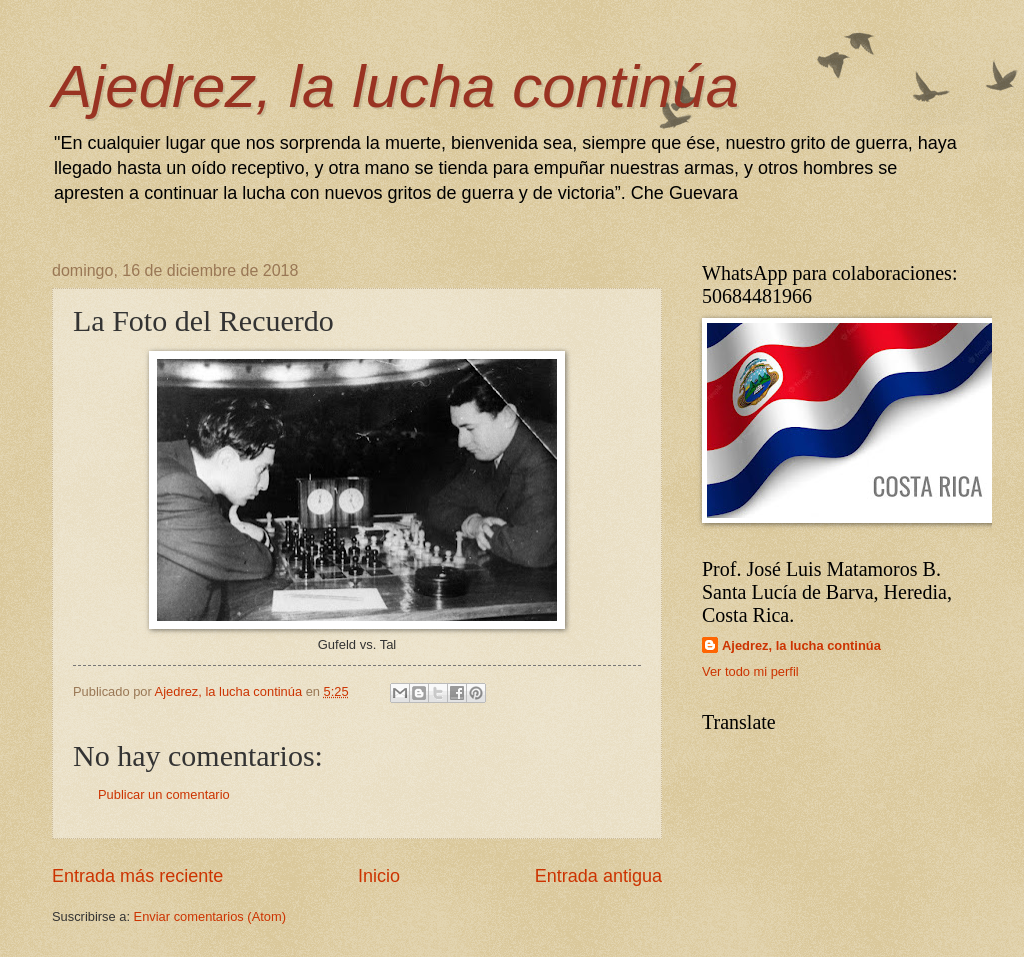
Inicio (379, 876)
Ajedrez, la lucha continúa (395, 86)
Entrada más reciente (137, 876)
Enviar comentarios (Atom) (210, 916)
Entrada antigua (598, 876)
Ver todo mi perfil (750, 671)
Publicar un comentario (164, 794)
